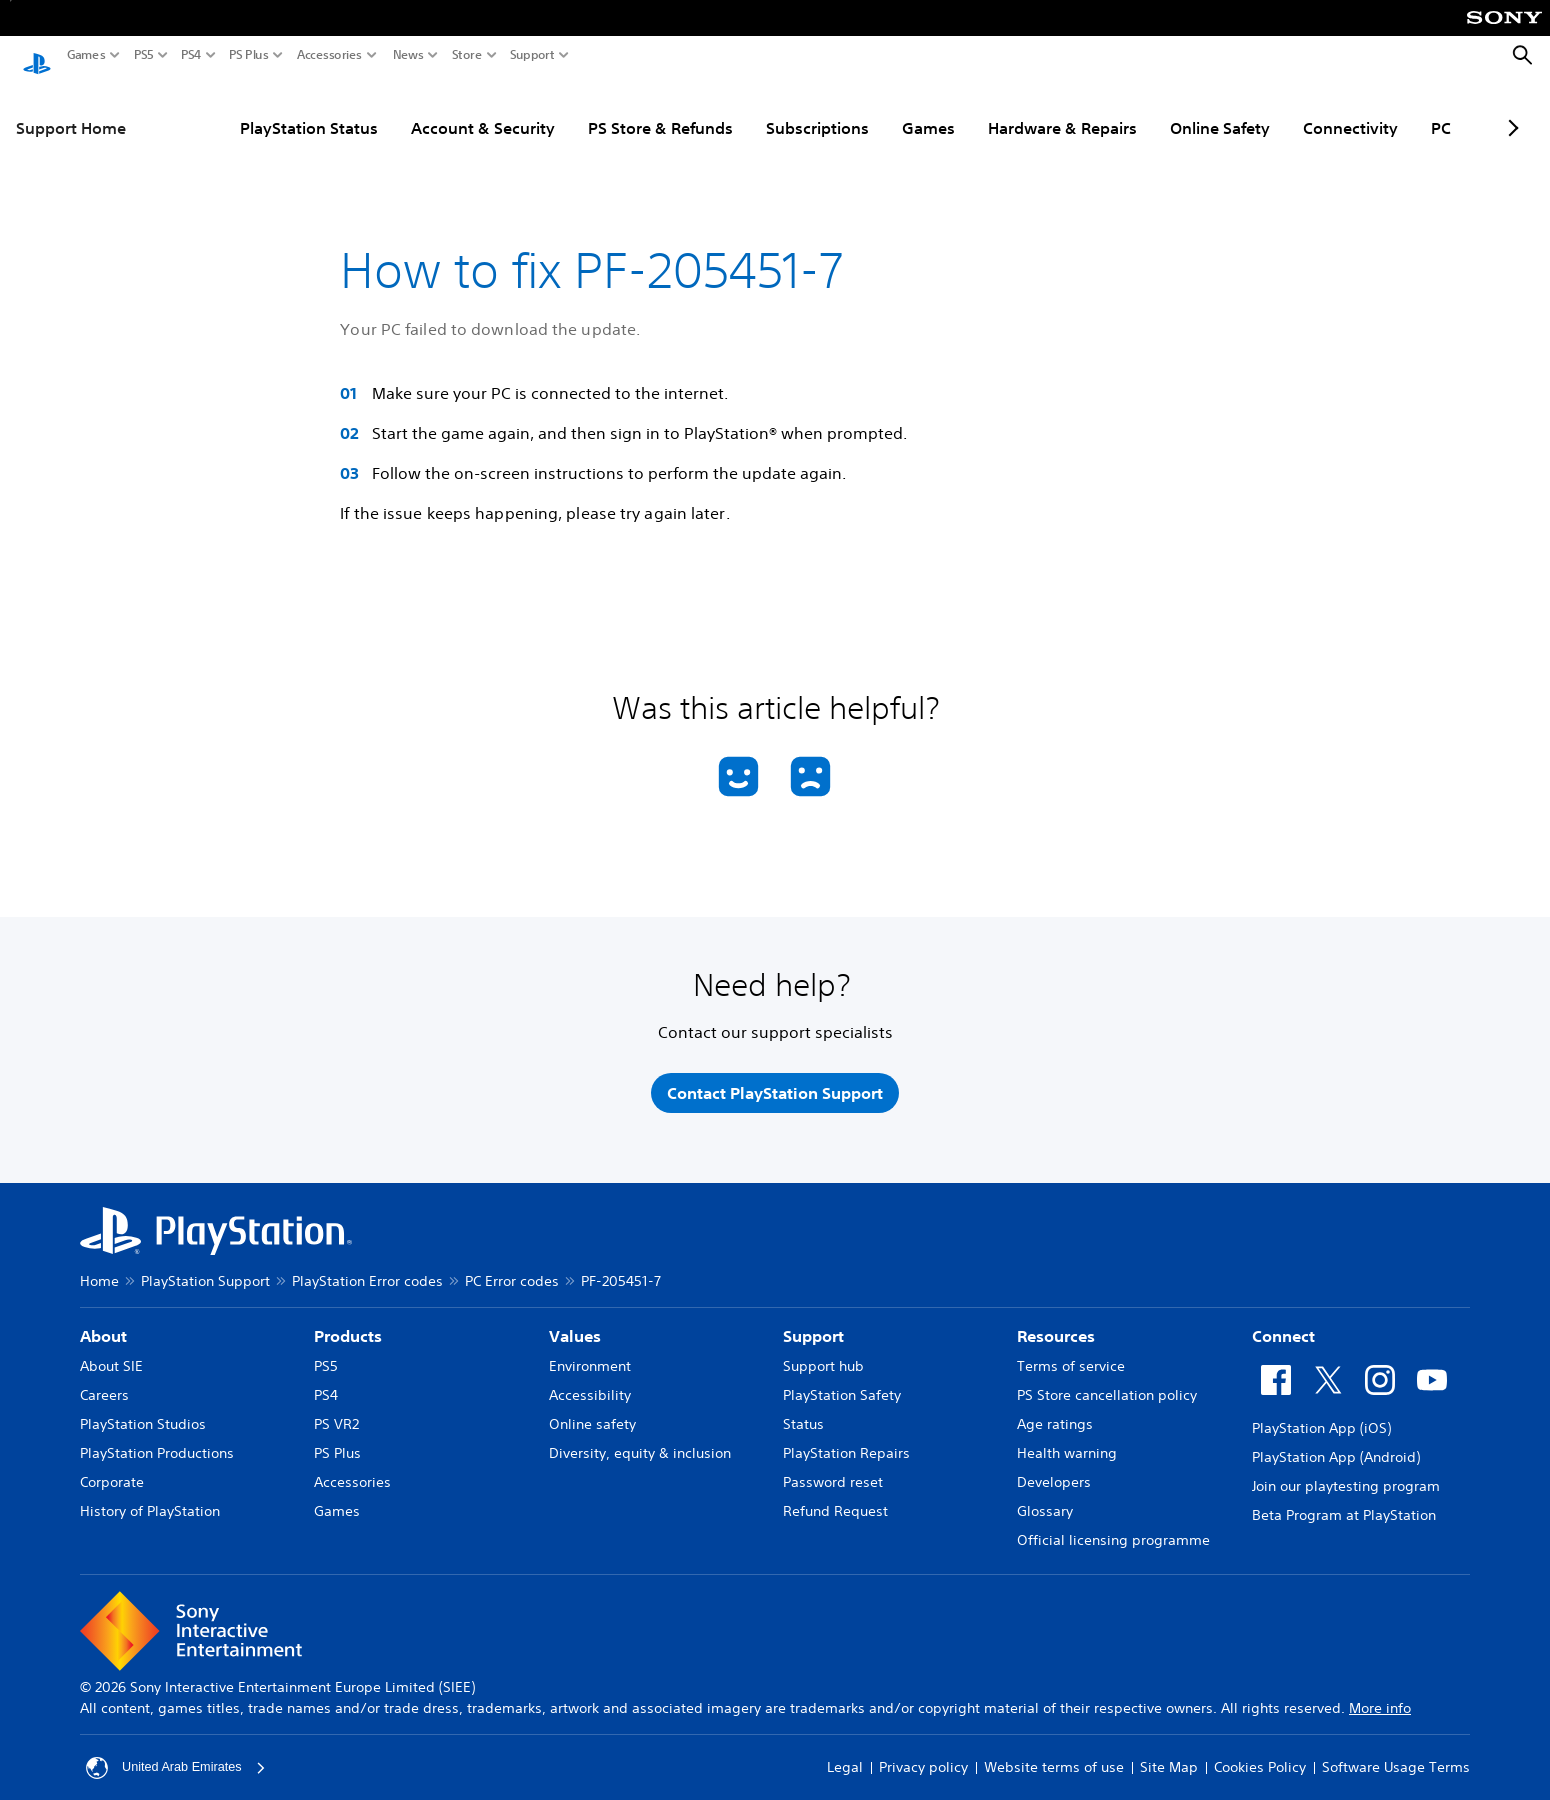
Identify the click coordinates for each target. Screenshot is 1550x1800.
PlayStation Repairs (846, 1440)
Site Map (1169, 1755)
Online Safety (1147, 109)
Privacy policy (923, 1755)
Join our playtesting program (1346, 1473)
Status (803, 1411)
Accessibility (590, 1382)
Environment (590, 1353)
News (408, 55)
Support (532, 55)
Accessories (329, 55)
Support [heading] (813, 1323)
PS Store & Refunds (587, 109)
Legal (845, 1755)
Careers (104, 1382)
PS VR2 (336, 1411)
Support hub (823, 1353)
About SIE (111, 1353)
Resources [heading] (1056, 1323)
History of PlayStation (150, 1498)
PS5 (144, 55)
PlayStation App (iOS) (1321, 1415)
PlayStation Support (205, 1268)
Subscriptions (744, 109)
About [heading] (103, 1323)
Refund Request (835, 1498)
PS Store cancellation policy (1107, 1382)
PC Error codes (512, 1268)
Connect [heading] (1283, 1323)
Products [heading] (348, 1323)
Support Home (71, 109)
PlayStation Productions (157, 1440)
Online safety (592, 1411)
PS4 (191, 55)
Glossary (1045, 1498)
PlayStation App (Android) (1336, 1444)
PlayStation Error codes (367, 1268)
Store (467, 55)
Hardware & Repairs (989, 109)
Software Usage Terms (1396, 1755)
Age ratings (1055, 1411)
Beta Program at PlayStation (1344, 1502)
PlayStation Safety (842, 1382)
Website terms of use (1054, 1755)
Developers (1054, 1469)
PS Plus (249, 55)
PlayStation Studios (143, 1411)
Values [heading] (575, 1323)
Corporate (112, 1469)
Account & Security (410, 109)
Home (99, 1268)
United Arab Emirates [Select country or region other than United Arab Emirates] (182, 1755)
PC (1368, 109)
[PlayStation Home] (37, 56)
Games (86, 55)
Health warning (1067, 1440)
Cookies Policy (1260, 1755)
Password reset (833, 1469)
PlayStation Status (236, 109)
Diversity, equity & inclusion (640, 1440)
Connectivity (1277, 109)
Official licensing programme (1113, 1527)
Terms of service (1071, 1353)
